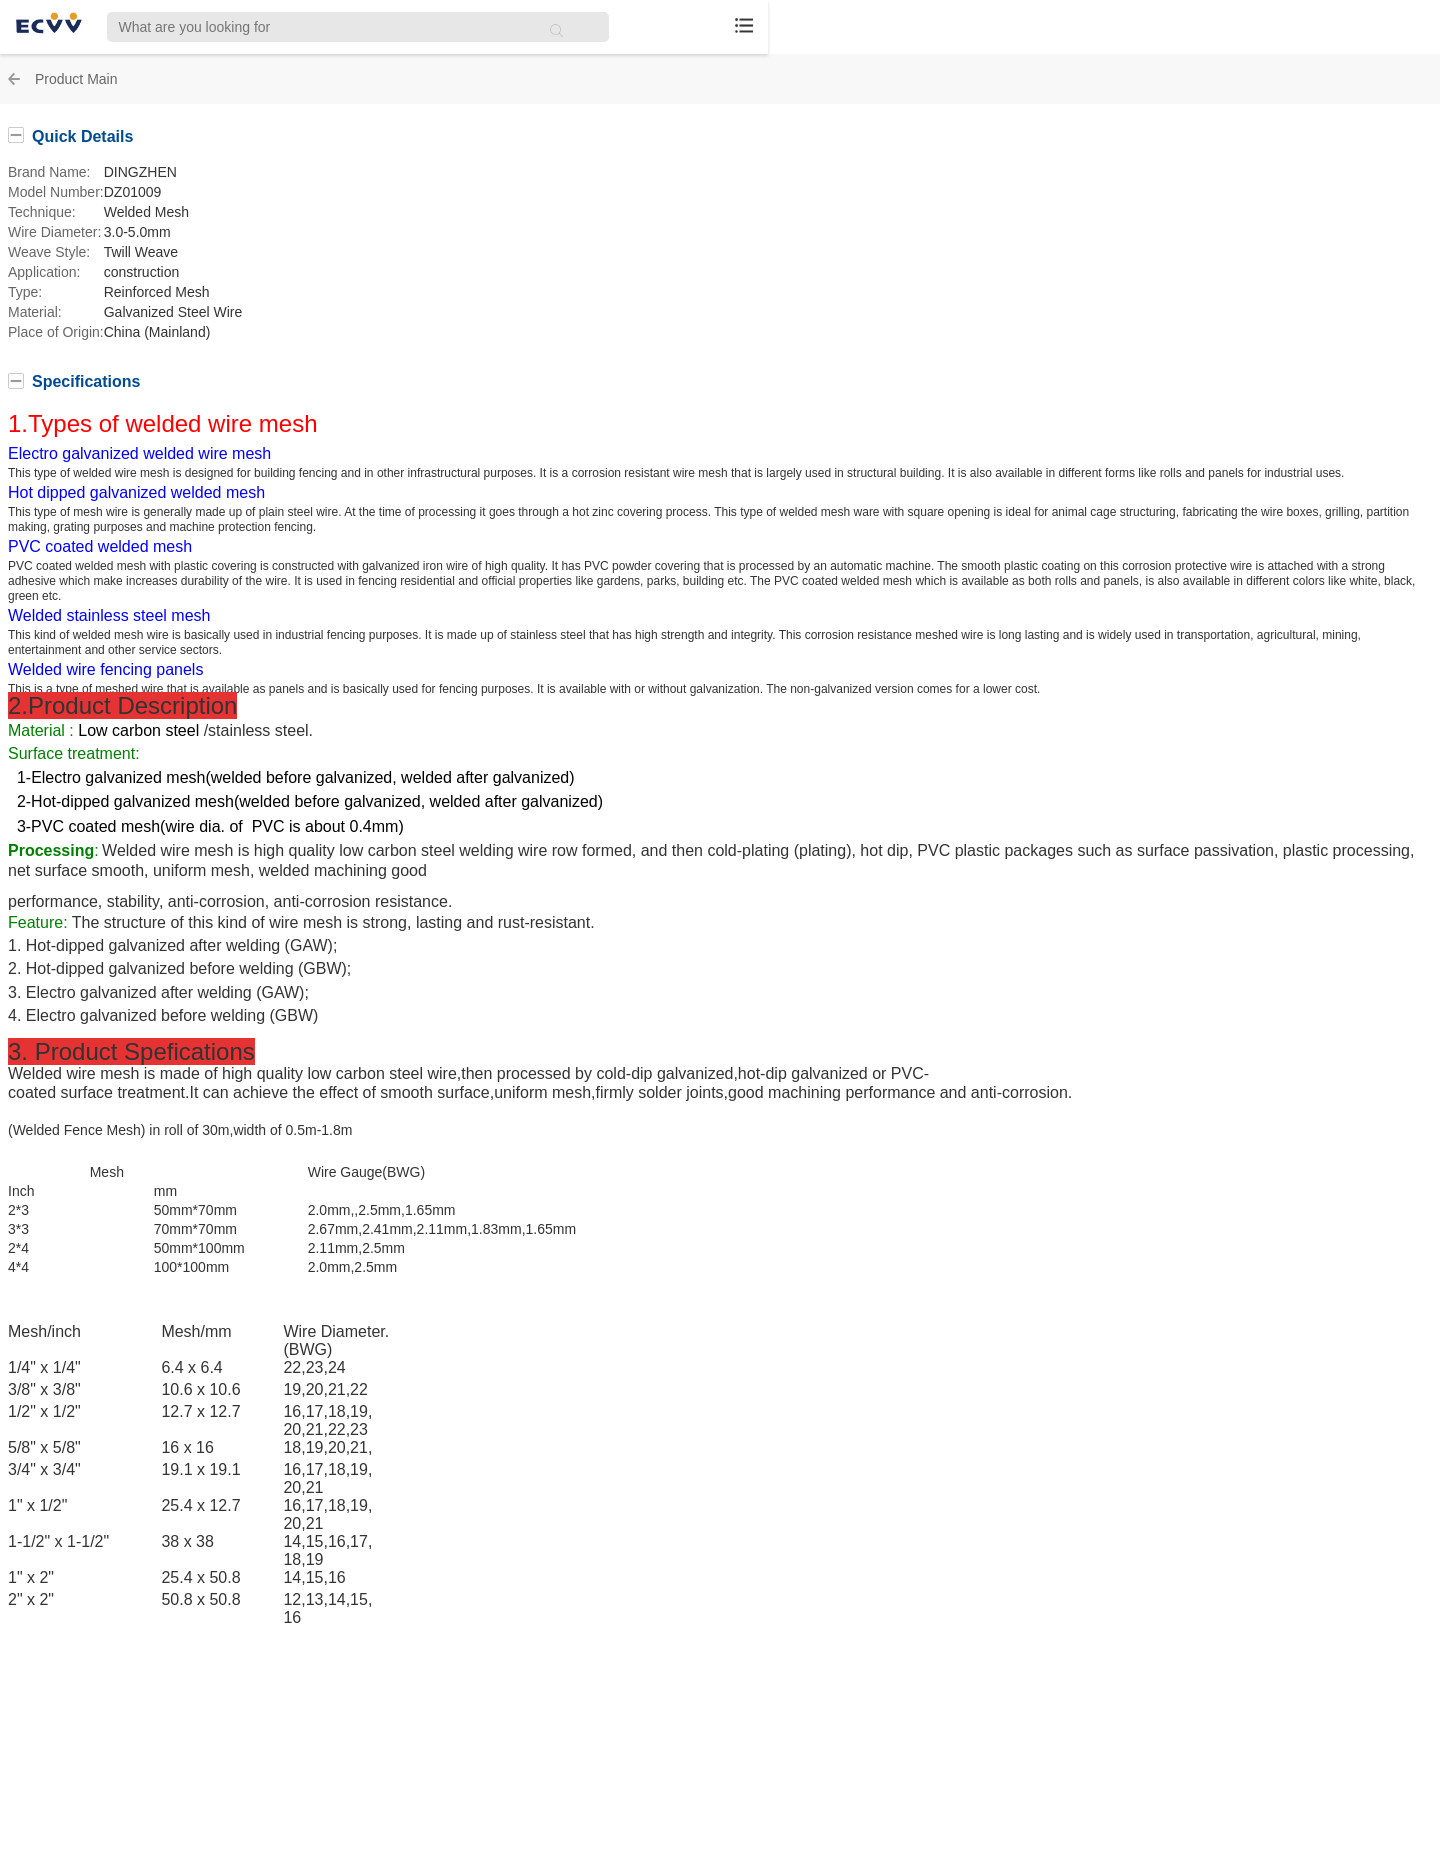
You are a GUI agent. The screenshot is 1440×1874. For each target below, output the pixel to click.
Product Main (76, 79)
